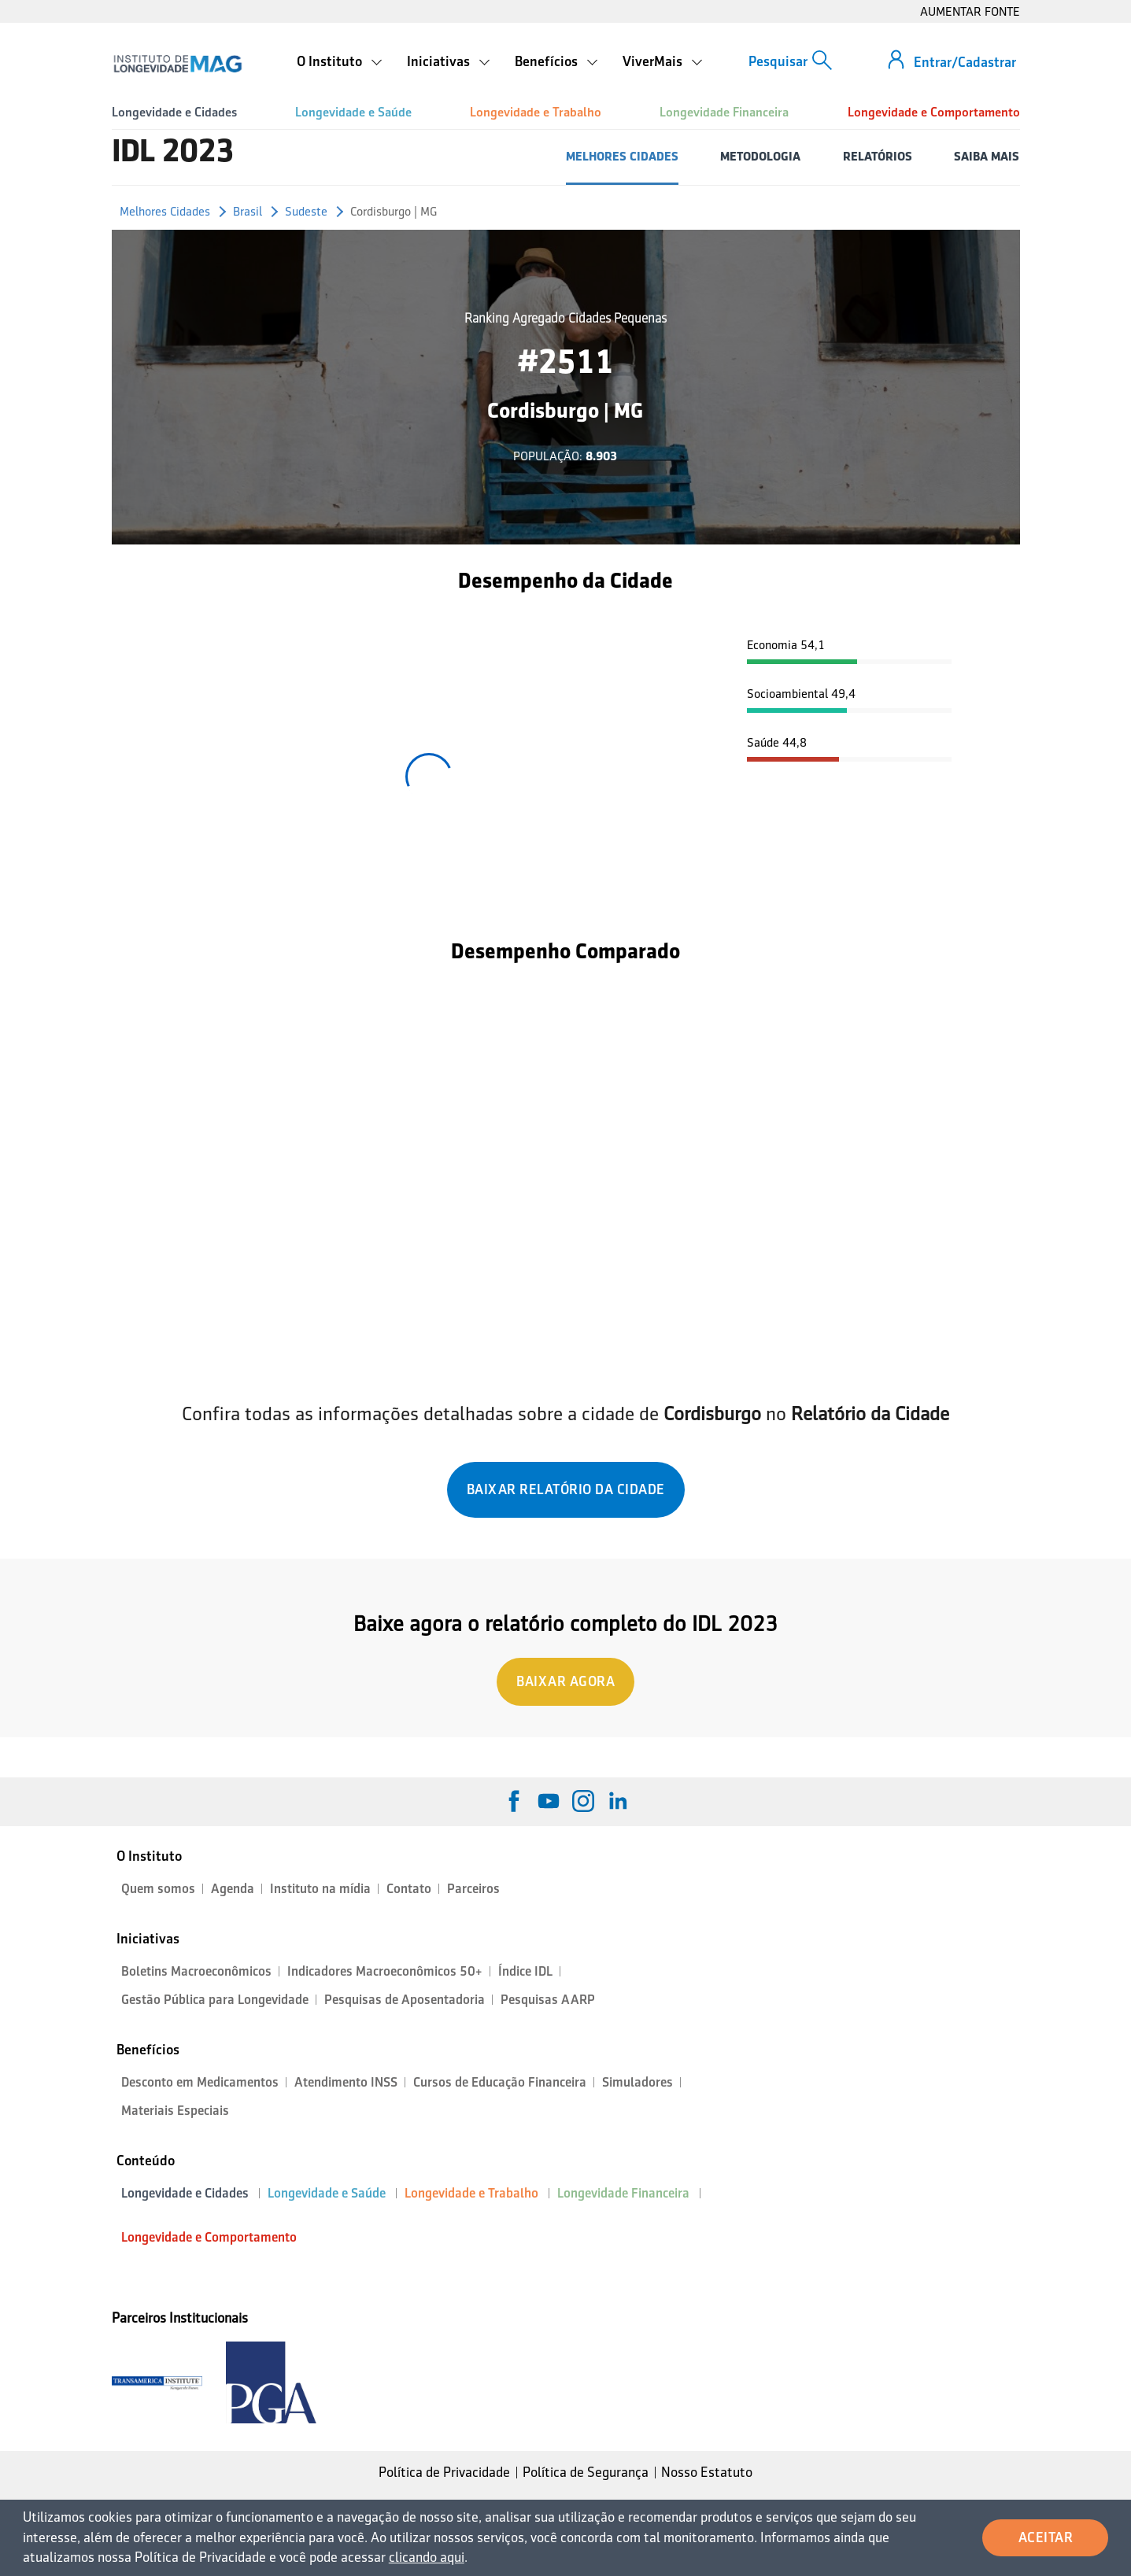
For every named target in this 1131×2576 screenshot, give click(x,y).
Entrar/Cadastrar (965, 62)
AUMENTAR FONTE (970, 11)
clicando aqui (426, 2557)
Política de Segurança (586, 2472)
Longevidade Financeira (724, 112)
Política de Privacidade (444, 2472)
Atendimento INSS (345, 2082)
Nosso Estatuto (706, 2472)
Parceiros (473, 1888)
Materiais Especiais (175, 2110)
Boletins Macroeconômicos (196, 1971)
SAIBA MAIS (986, 156)
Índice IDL (525, 1971)
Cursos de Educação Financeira (499, 2082)
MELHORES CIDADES (622, 156)
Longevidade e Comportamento (934, 112)
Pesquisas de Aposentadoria (404, 1999)
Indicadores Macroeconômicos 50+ (384, 1971)
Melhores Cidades (165, 211)
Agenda (232, 1888)
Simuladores (637, 2082)
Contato (408, 1888)
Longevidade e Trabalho (535, 112)
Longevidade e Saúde (353, 112)
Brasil (247, 211)
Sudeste (306, 211)
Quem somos (158, 1888)
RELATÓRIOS (877, 156)
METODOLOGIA (760, 156)
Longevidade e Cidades (174, 112)
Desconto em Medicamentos (200, 2082)
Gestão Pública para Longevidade (215, 1999)
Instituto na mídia (320, 1888)
